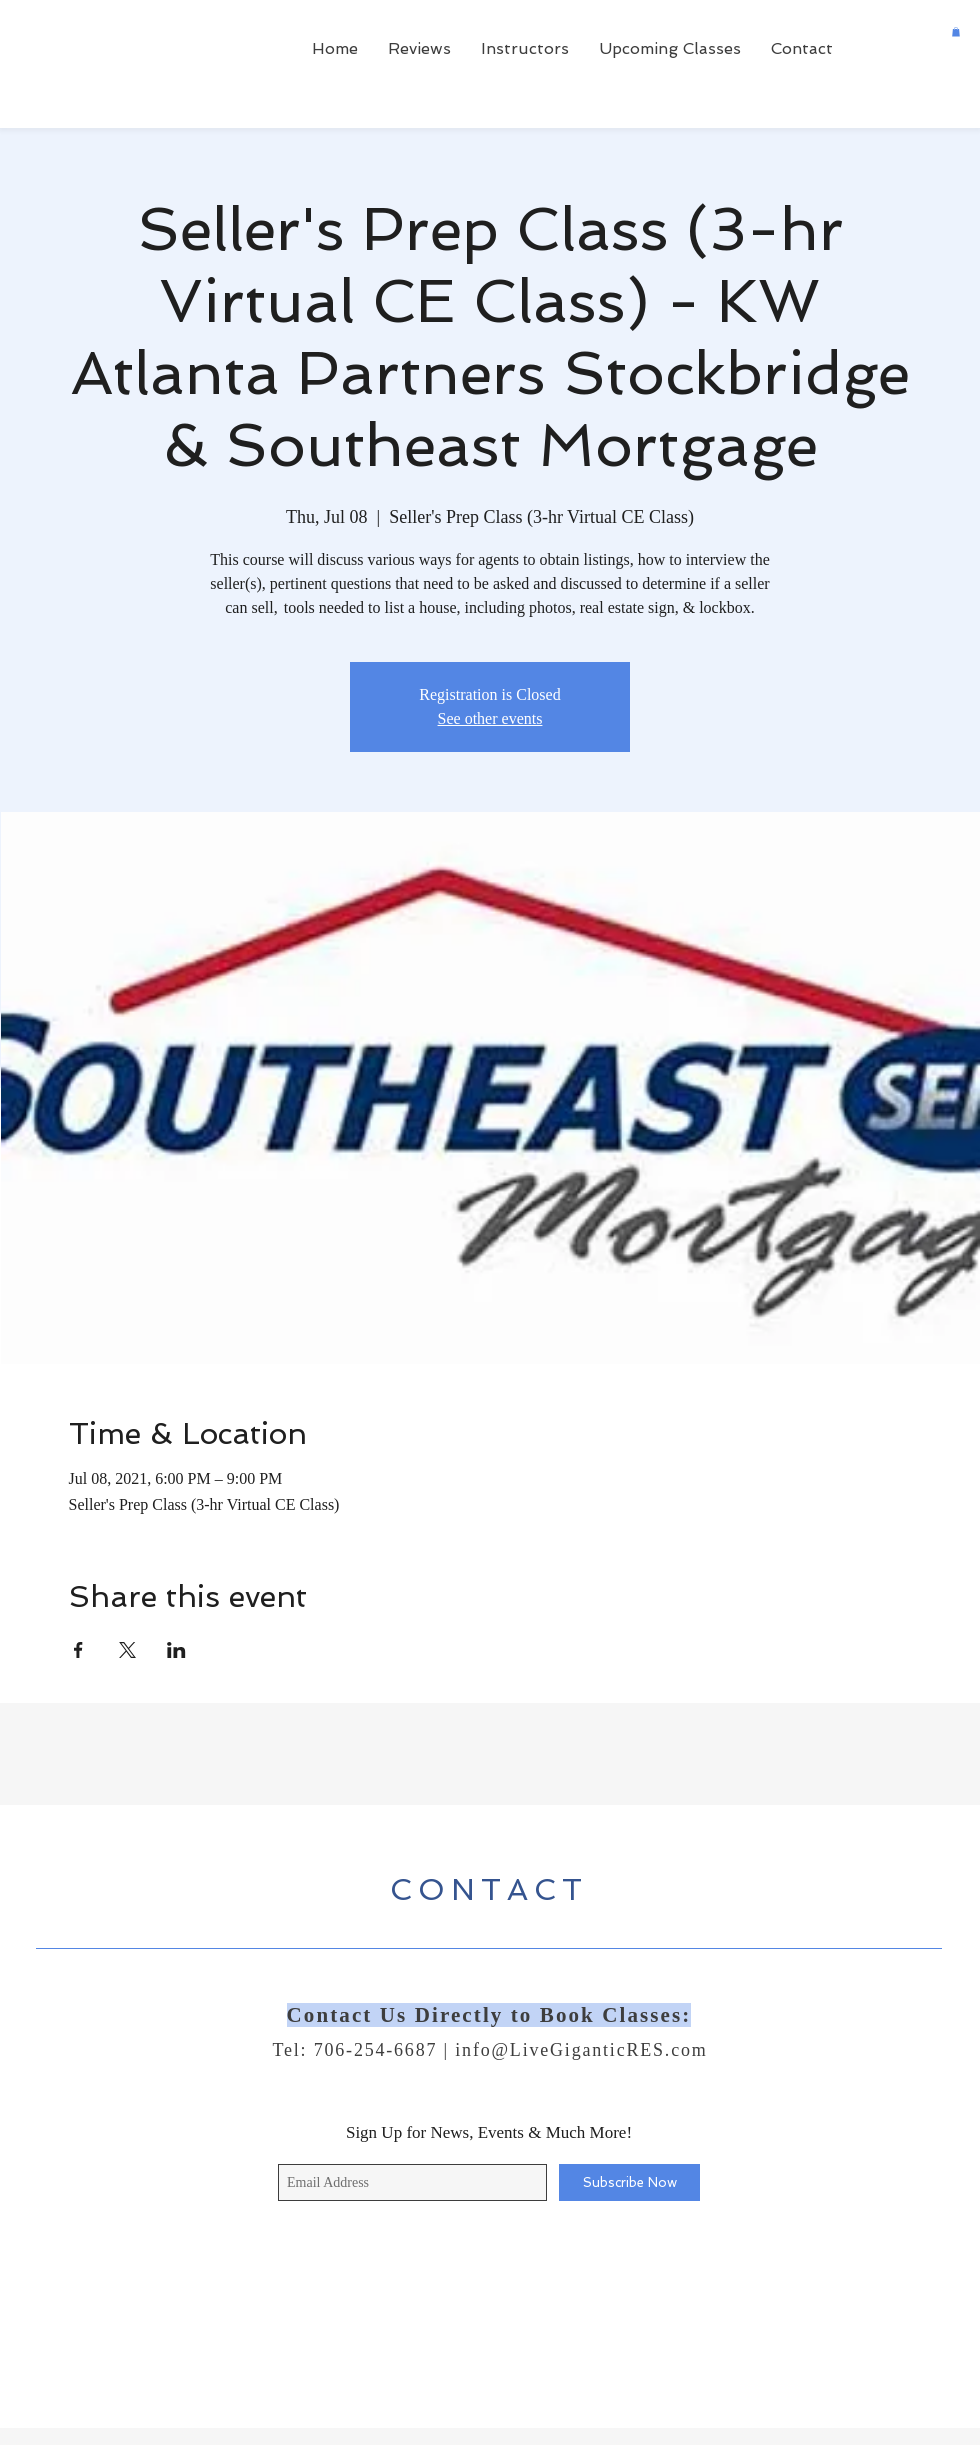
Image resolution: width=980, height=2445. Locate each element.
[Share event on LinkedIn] (176, 1650)
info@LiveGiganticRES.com (581, 2050)
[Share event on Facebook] (78, 1650)
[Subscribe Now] (629, 2182)
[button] (956, 32)
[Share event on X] (127, 1650)
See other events (490, 718)
